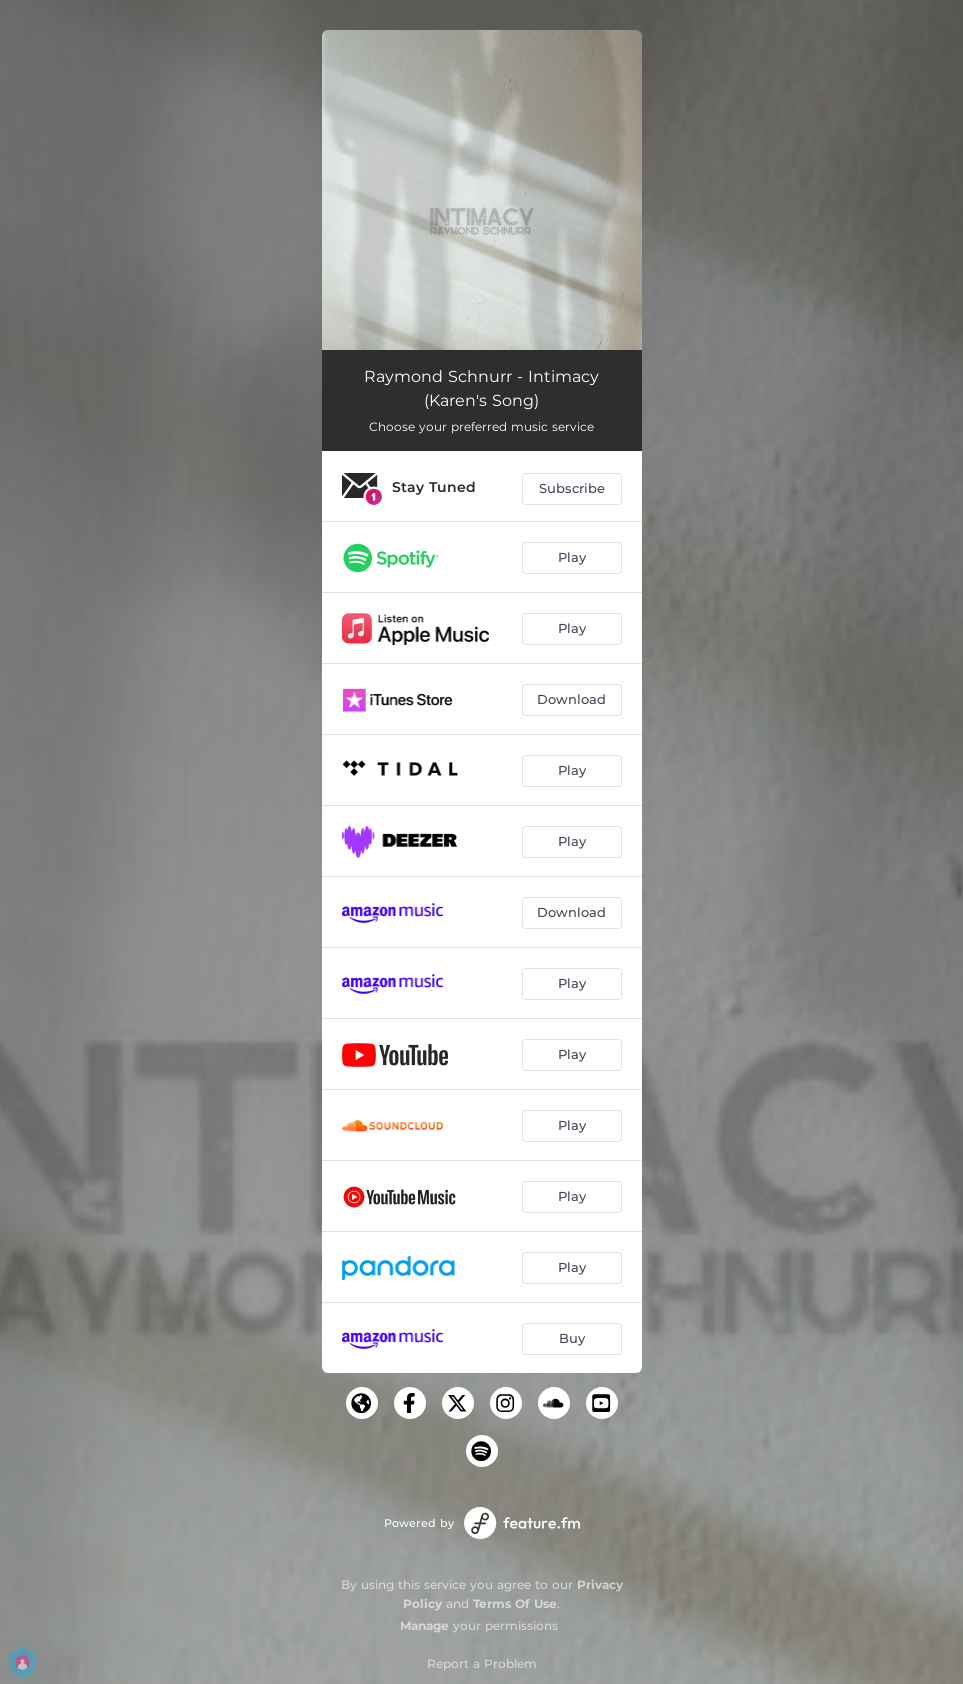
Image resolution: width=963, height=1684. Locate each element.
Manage (424, 1625)
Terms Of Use (515, 1603)
